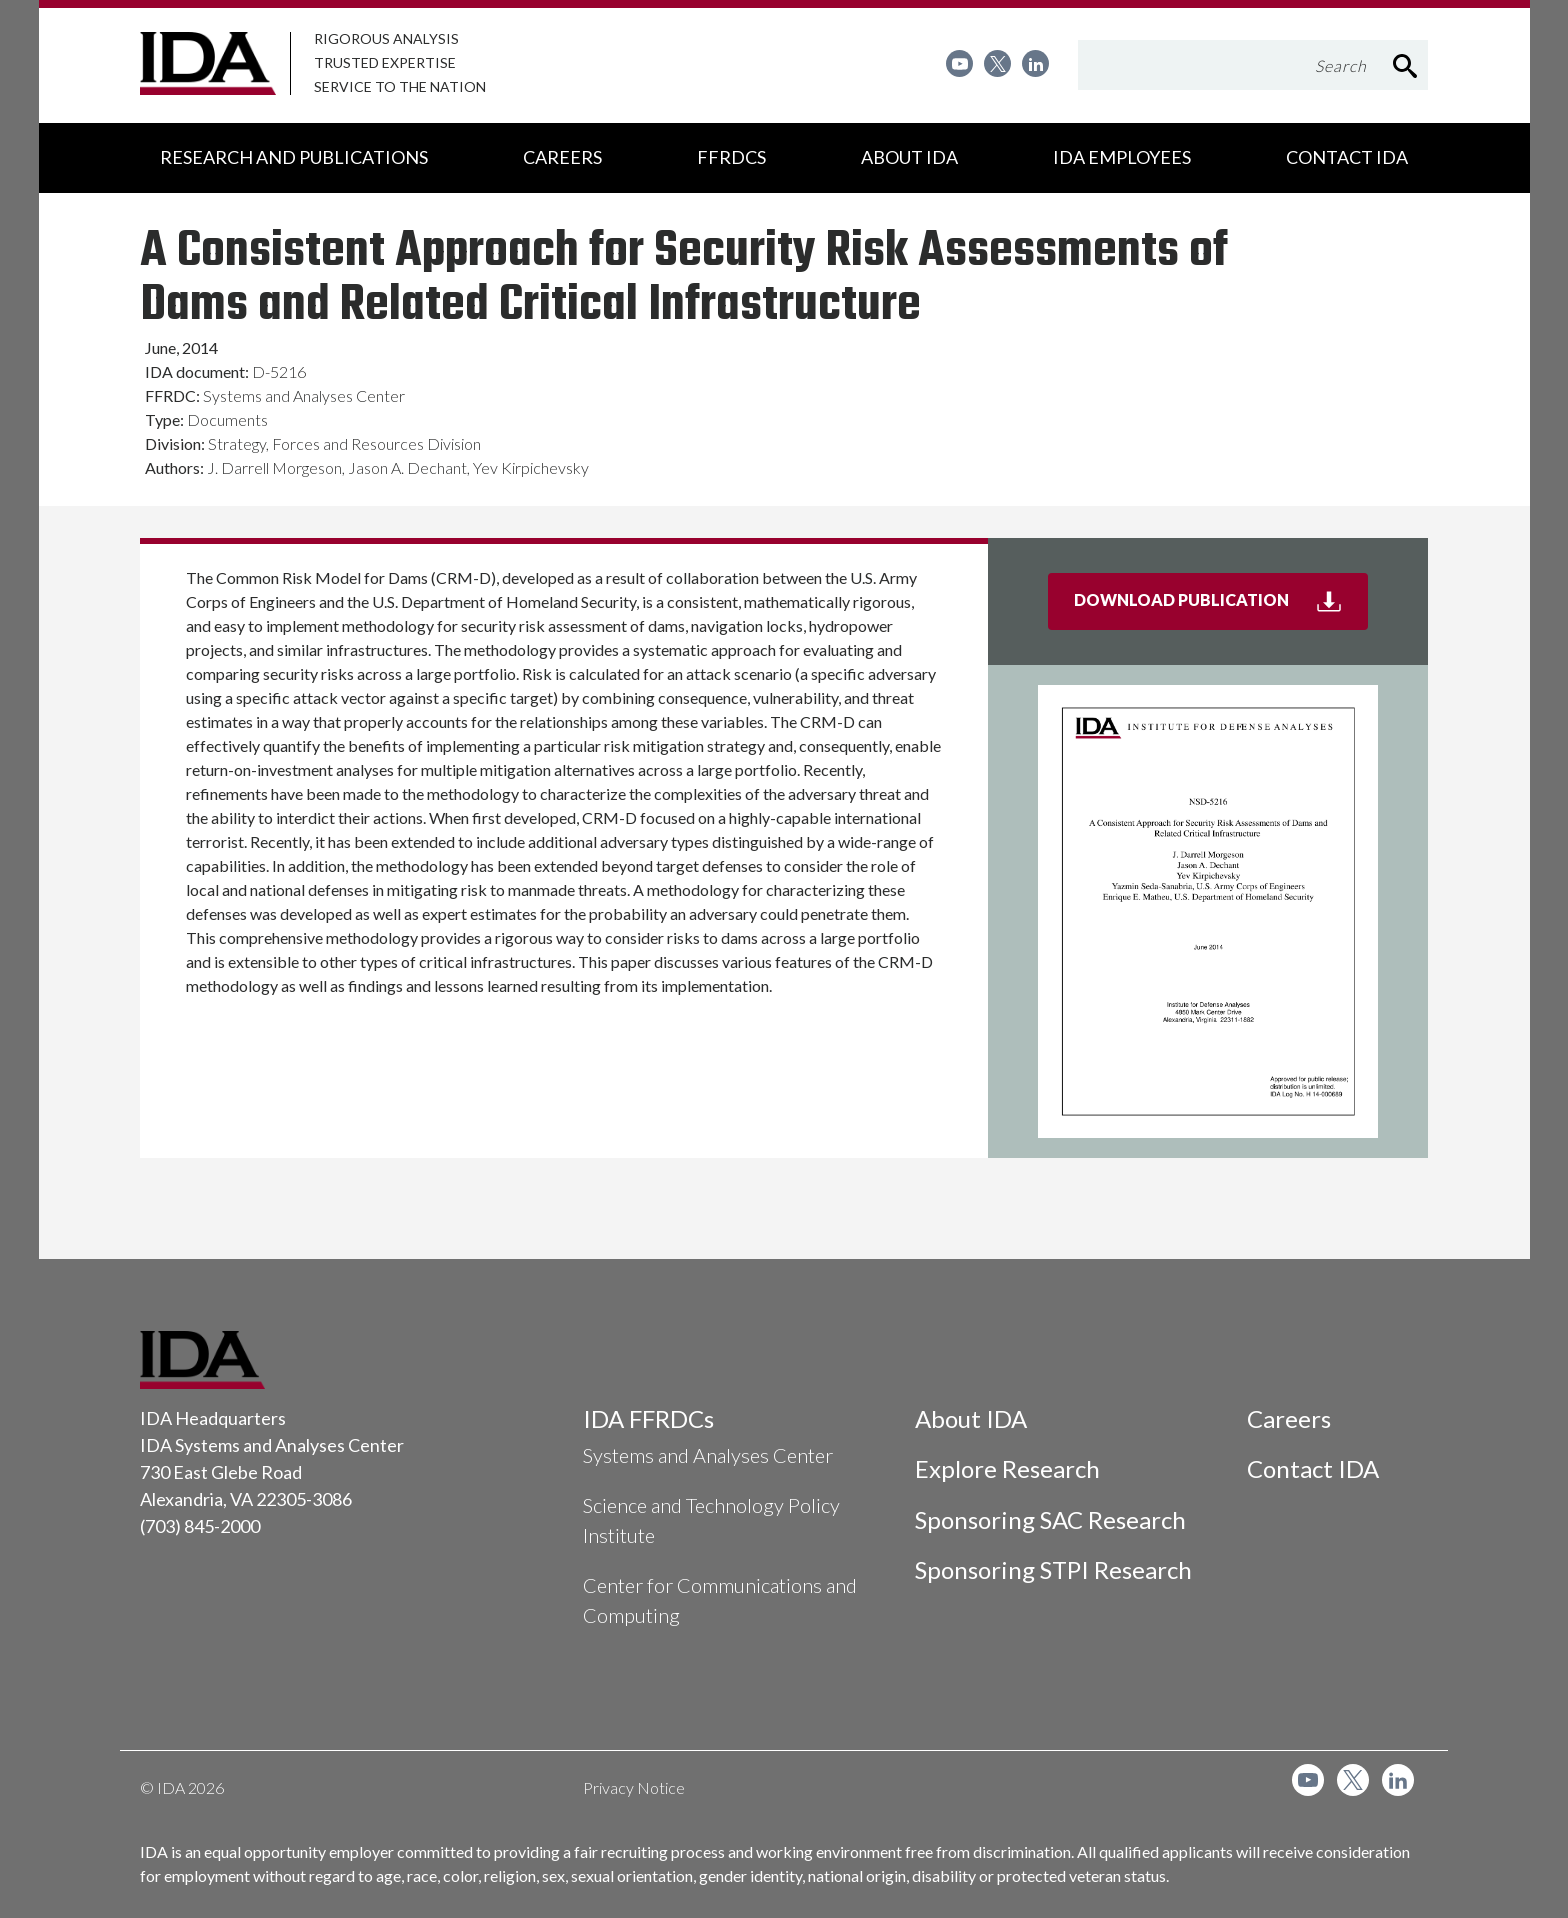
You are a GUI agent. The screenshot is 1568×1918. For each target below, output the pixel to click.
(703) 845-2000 (200, 1526)
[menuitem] (959, 63)
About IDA (971, 1418)
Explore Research (1007, 1468)
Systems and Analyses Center (708, 1455)
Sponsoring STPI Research (1053, 1569)
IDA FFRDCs (648, 1418)
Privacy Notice (634, 1787)
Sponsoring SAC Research (1050, 1519)
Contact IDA (1313, 1468)
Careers (1289, 1418)
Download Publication (1221, 608)
